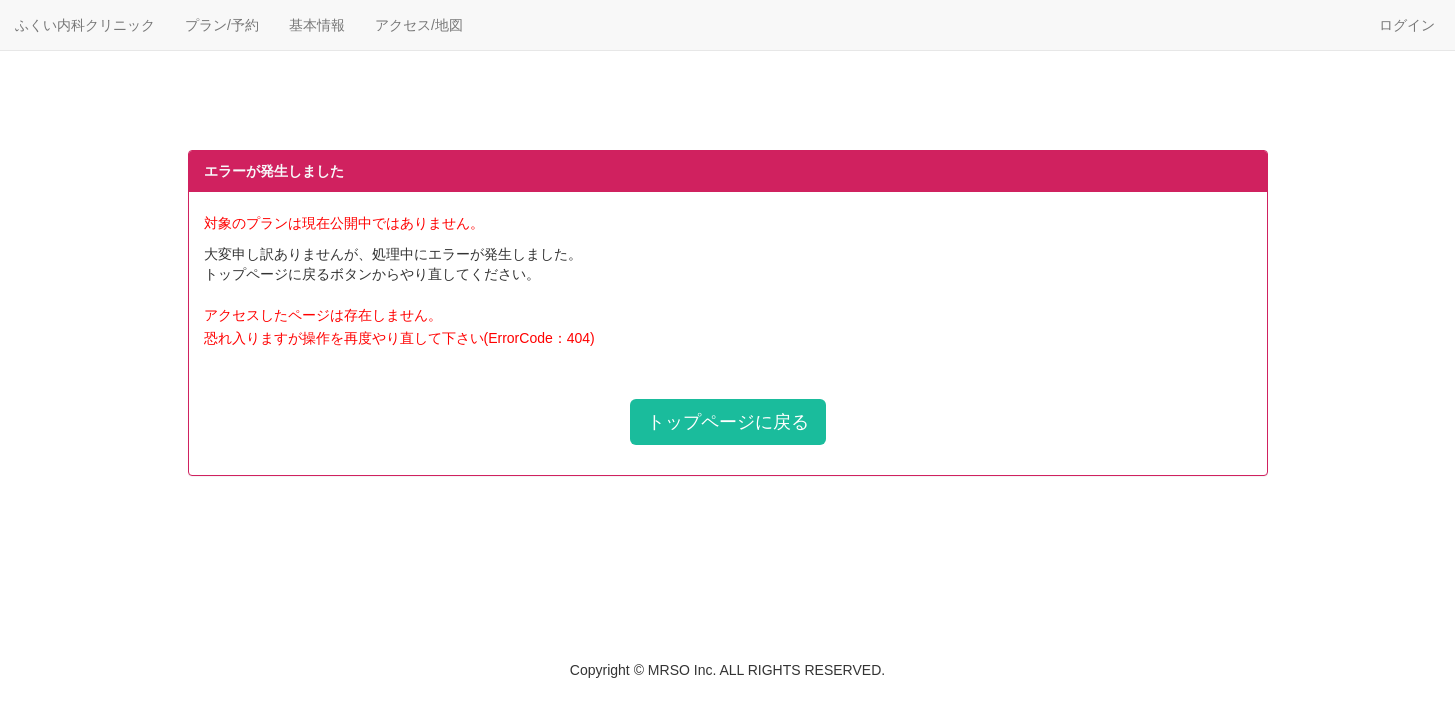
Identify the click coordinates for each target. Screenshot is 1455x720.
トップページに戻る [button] (728, 422)
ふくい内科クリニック (85, 25)
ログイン (1407, 25)
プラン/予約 (222, 25)
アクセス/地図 (419, 25)
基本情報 (317, 25)
